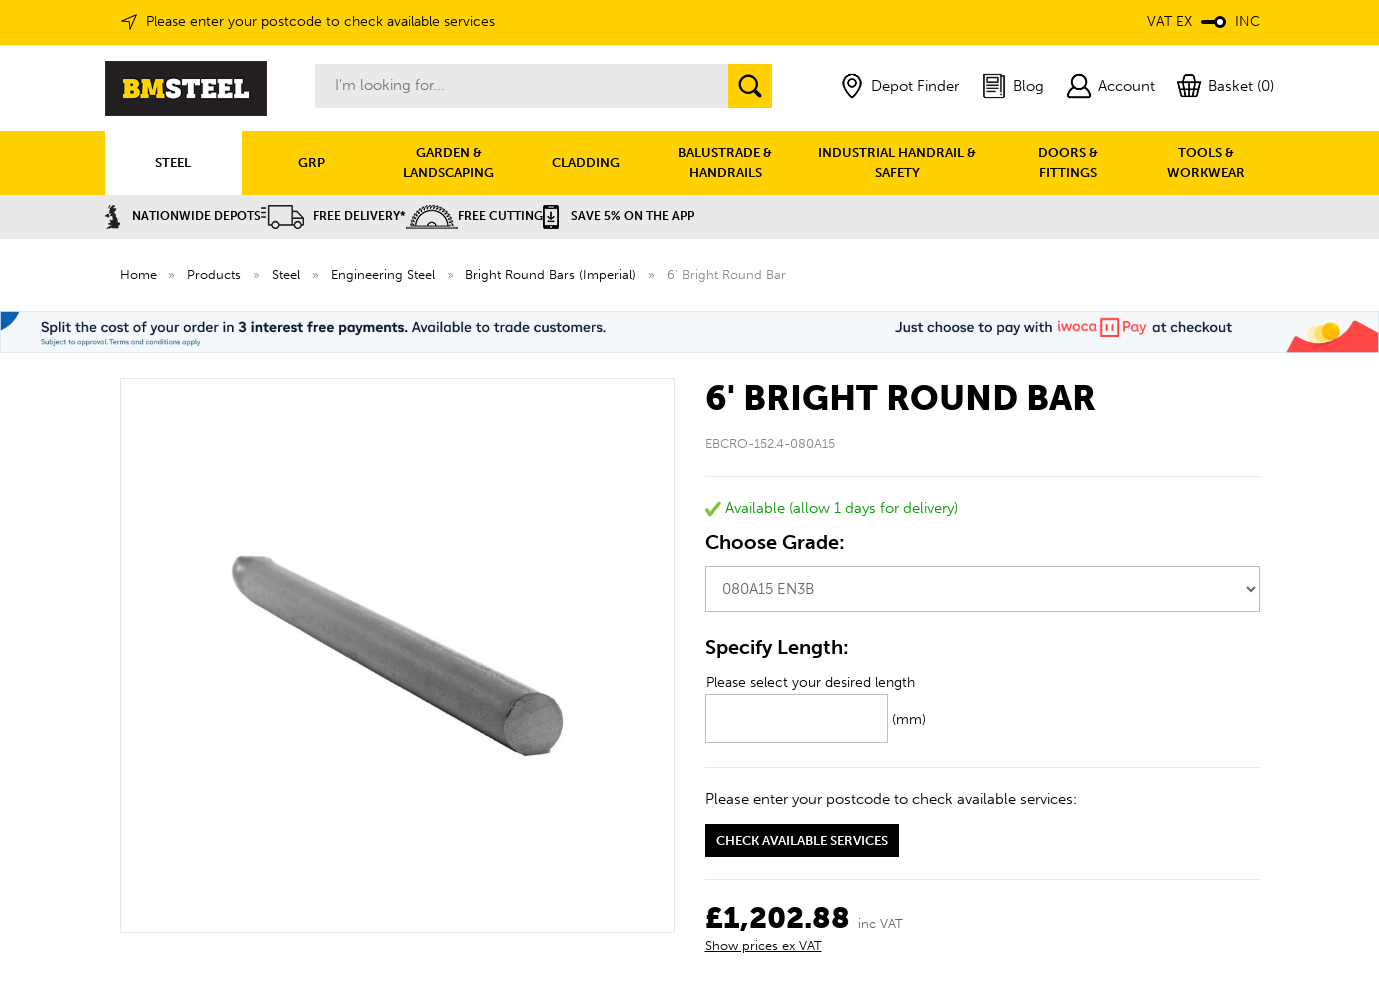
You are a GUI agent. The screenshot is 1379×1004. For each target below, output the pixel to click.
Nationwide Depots (183, 216)
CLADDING (586, 162)
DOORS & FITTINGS (1068, 162)
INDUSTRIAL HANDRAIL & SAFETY (897, 162)
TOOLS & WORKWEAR (1206, 162)
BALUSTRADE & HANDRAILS (725, 162)
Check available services (802, 840)
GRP (311, 162)
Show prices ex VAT (763, 945)
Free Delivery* (333, 216)
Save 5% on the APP (618, 216)
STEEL (173, 162)
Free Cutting (474, 216)
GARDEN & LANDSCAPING (448, 162)
